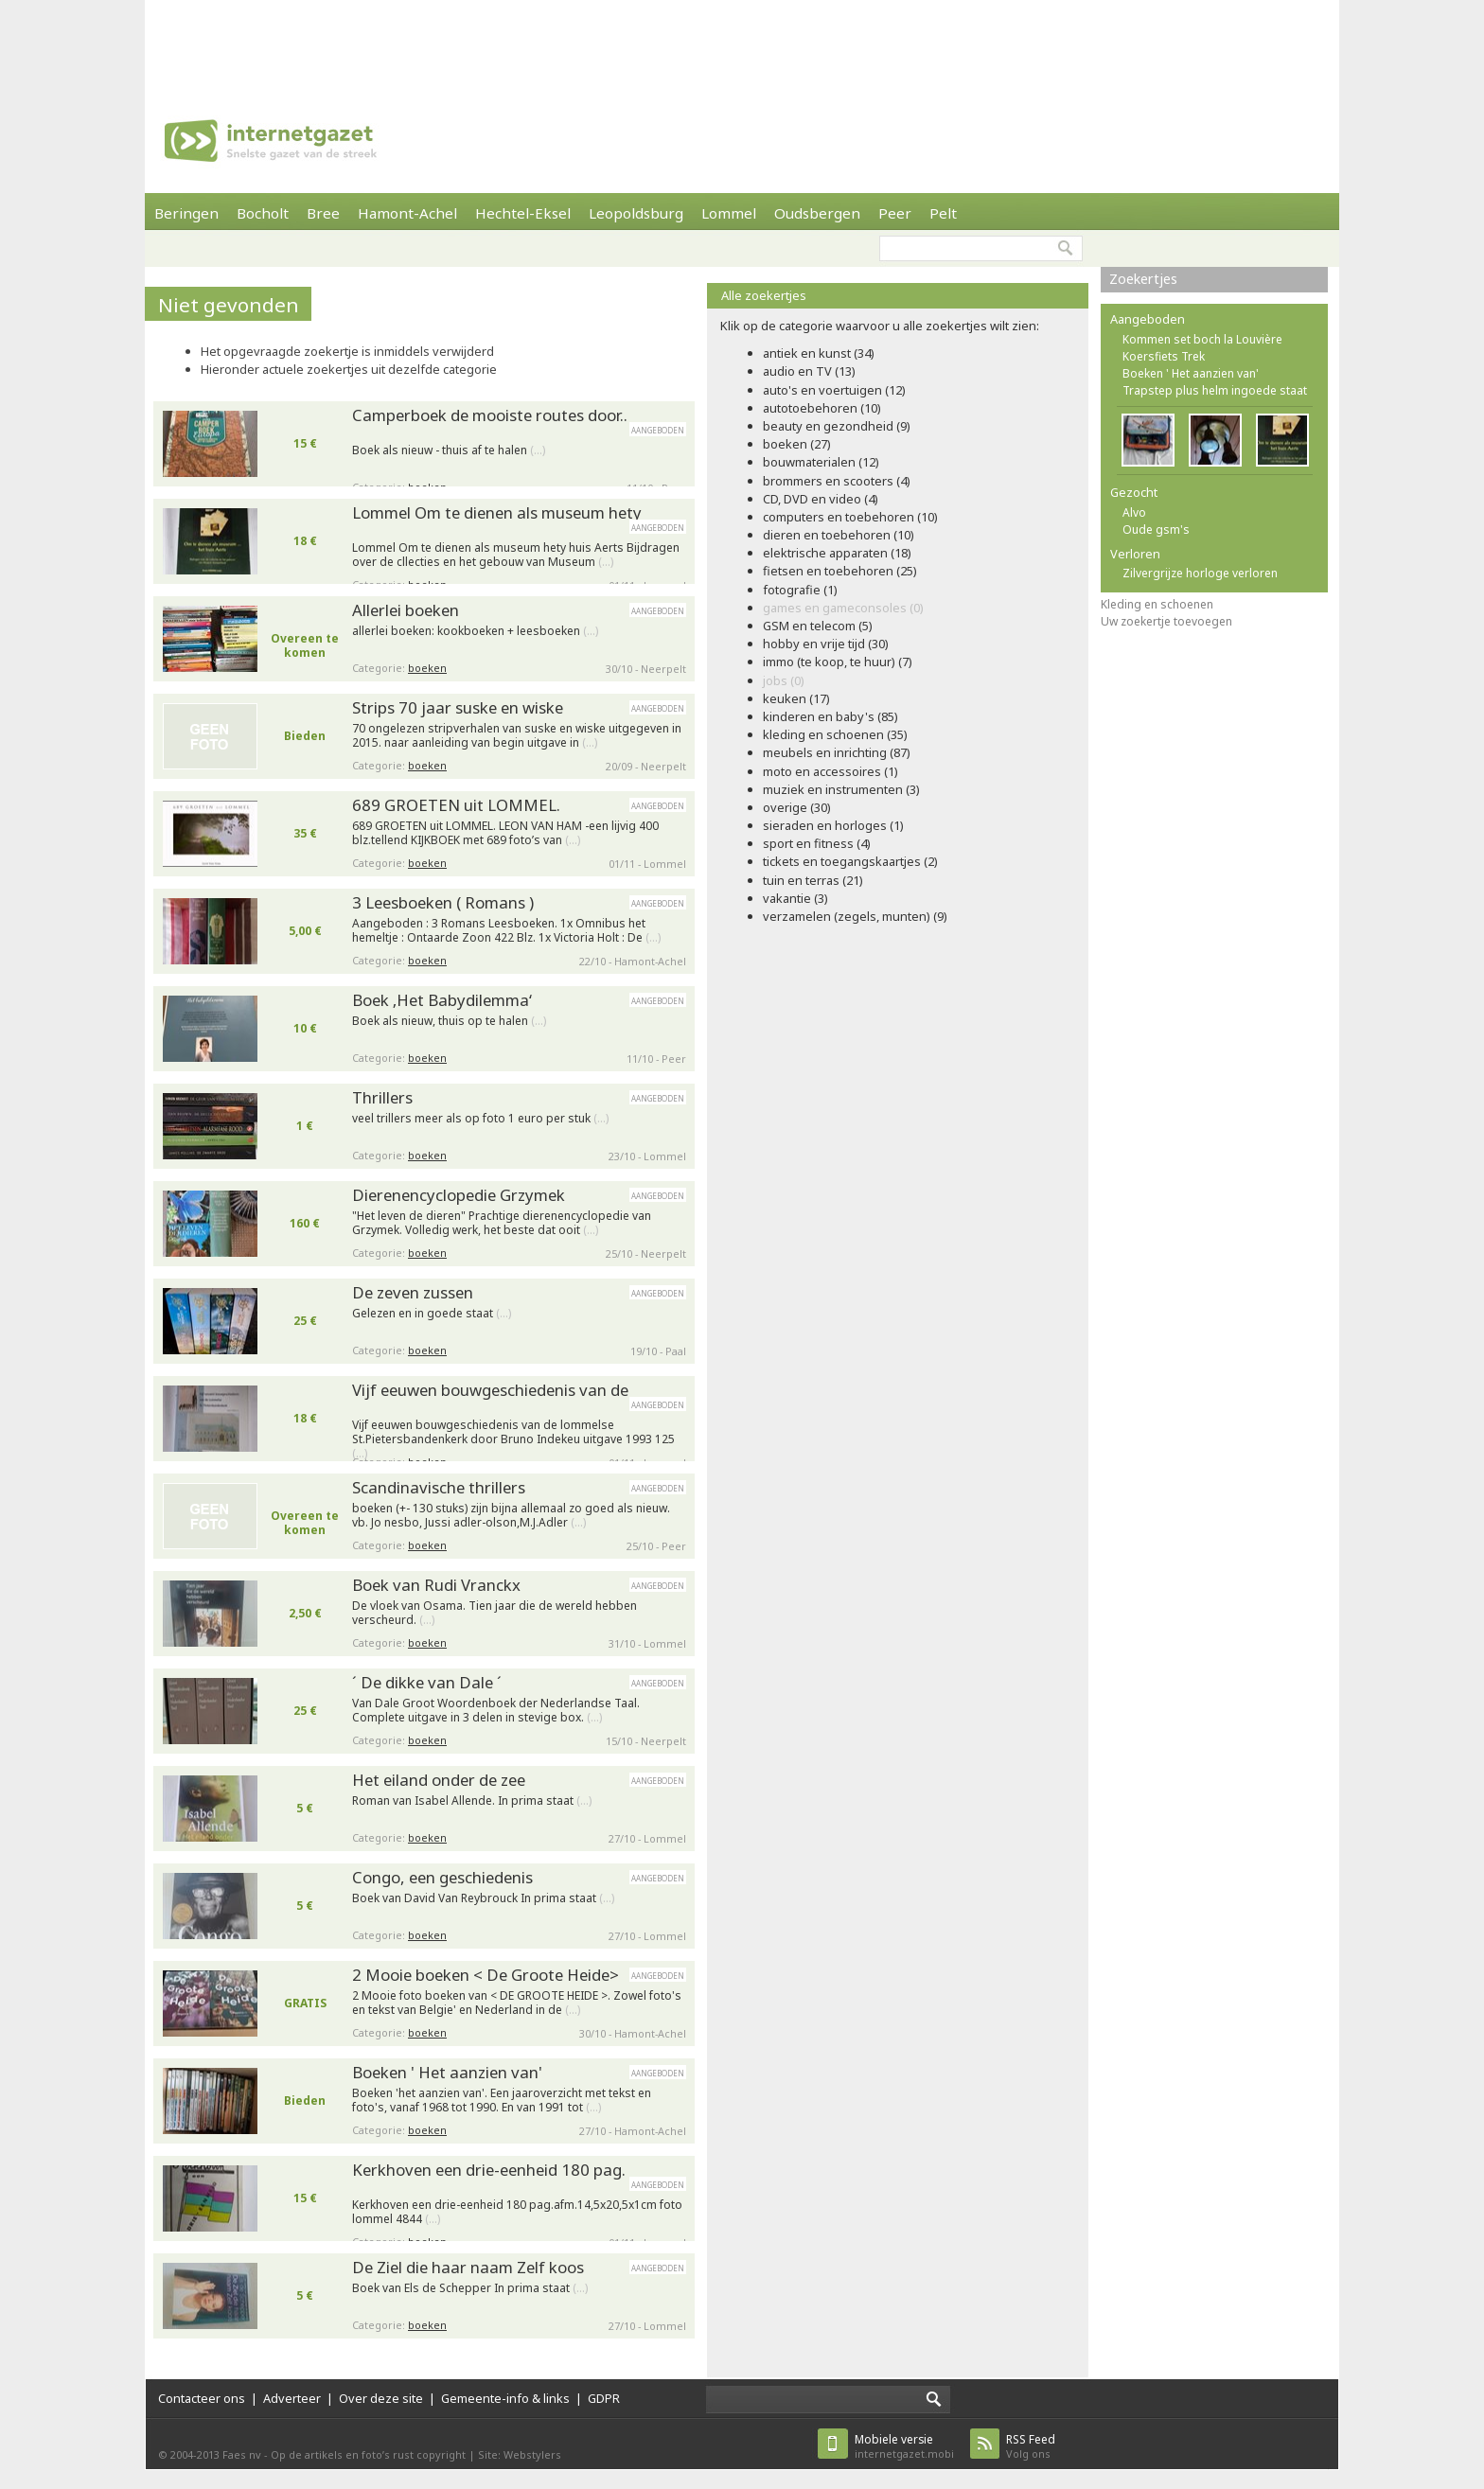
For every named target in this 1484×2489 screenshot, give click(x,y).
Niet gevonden (228, 304)
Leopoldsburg (636, 212)
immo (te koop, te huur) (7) (837, 661)
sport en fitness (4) (817, 843)
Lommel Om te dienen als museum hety (497, 512)
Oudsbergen (817, 212)
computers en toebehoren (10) (850, 516)
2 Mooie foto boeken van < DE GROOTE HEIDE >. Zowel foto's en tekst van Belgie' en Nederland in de (516, 2003)
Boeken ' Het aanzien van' (447, 2072)
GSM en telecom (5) (818, 625)
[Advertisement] (742, 42)
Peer (894, 212)
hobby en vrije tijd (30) (826, 643)
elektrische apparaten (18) (837, 552)
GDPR (604, 2398)
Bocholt (263, 212)
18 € (305, 541)
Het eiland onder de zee (438, 1780)
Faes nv (241, 2454)
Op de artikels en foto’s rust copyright (368, 2454)
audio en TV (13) (809, 371)
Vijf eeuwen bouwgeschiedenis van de (490, 1390)
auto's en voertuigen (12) (834, 389)
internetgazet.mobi (904, 2446)
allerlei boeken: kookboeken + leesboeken (475, 631)
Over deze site (381, 2398)
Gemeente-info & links (505, 2398)
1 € (304, 1126)
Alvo (1134, 512)
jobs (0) (783, 680)
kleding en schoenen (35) (835, 734)
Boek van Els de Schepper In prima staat (470, 2288)
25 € (305, 1321)
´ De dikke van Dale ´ (427, 1682)
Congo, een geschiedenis (442, 1877)
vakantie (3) (795, 898)
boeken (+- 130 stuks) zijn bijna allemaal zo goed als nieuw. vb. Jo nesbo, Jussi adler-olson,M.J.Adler (511, 1515)
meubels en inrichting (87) (836, 752)
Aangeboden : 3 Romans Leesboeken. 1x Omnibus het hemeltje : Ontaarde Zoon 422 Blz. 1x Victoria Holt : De (506, 930)
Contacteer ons (201, 2398)
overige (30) (797, 807)
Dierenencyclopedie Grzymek (458, 1195)
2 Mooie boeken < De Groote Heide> (485, 1975)
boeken (427, 668)
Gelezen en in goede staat (431, 1313)
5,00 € (305, 931)
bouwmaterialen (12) (821, 461)
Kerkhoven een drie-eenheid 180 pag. (489, 2169)
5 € (304, 1808)
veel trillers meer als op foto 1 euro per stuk (480, 1118)
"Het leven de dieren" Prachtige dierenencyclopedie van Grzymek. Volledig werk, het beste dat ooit (501, 1223)
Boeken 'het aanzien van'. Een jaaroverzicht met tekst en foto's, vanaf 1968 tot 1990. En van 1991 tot (501, 2100)
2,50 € (305, 1613)
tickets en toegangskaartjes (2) (850, 861)
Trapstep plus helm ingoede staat (1214, 390)
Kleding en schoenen (1157, 604)
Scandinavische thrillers (438, 1487)
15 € (305, 443)
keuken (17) (796, 698)
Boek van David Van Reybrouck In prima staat (483, 1898)
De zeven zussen (412, 1292)
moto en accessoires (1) (830, 771)
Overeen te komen (305, 645)
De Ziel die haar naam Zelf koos (468, 2267)
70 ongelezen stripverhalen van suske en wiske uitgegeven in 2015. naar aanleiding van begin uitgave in (516, 735)
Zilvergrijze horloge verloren (1200, 573)
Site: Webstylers (519, 2454)
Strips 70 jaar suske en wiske (457, 707)
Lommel (728, 212)
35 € (305, 833)
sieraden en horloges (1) (833, 825)
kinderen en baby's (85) (830, 716)
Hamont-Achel (407, 212)
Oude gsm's (1156, 529)
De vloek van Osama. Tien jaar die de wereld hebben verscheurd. (494, 1613)
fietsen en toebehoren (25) (840, 570)
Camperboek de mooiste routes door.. (489, 415)
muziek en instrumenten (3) (841, 789)
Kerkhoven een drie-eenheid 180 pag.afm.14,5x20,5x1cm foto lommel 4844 (517, 2212)
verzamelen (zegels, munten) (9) (855, 916)
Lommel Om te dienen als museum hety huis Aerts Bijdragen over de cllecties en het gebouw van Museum (516, 555)
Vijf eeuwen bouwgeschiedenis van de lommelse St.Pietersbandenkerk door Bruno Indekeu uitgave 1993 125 (513, 1435)
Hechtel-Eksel (523, 212)
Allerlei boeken (405, 610)
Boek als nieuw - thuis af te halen (448, 450)
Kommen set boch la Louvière (1202, 339)
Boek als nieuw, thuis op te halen (449, 1021)
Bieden (305, 736)
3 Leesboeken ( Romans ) (443, 902)
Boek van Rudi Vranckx (436, 1585)
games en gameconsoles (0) (843, 607)
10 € (305, 1028)
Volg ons (1030, 2446)
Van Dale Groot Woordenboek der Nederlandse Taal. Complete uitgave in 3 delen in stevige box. (496, 1710)
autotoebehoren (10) (822, 407)
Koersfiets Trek (1163, 356)
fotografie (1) (800, 589)
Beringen (186, 212)
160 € (305, 1223)
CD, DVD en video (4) (820, 498)
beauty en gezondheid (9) (836, 425)
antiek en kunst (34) (818, 353)
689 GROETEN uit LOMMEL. (456, 805)
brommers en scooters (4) (836, 480)
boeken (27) (797, 443)
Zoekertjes (1143, 279)
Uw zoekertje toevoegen (1166, 621)
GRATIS (305, 2003)
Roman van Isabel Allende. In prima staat (472, 1801)
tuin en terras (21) (813, 880)
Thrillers (382, 1097)
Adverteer (292, 2398)
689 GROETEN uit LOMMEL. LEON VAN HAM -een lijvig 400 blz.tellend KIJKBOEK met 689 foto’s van (505, 833)
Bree (323, 212)
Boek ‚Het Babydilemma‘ (442, 1000)
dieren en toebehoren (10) (838, 534)
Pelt (943, 212)
